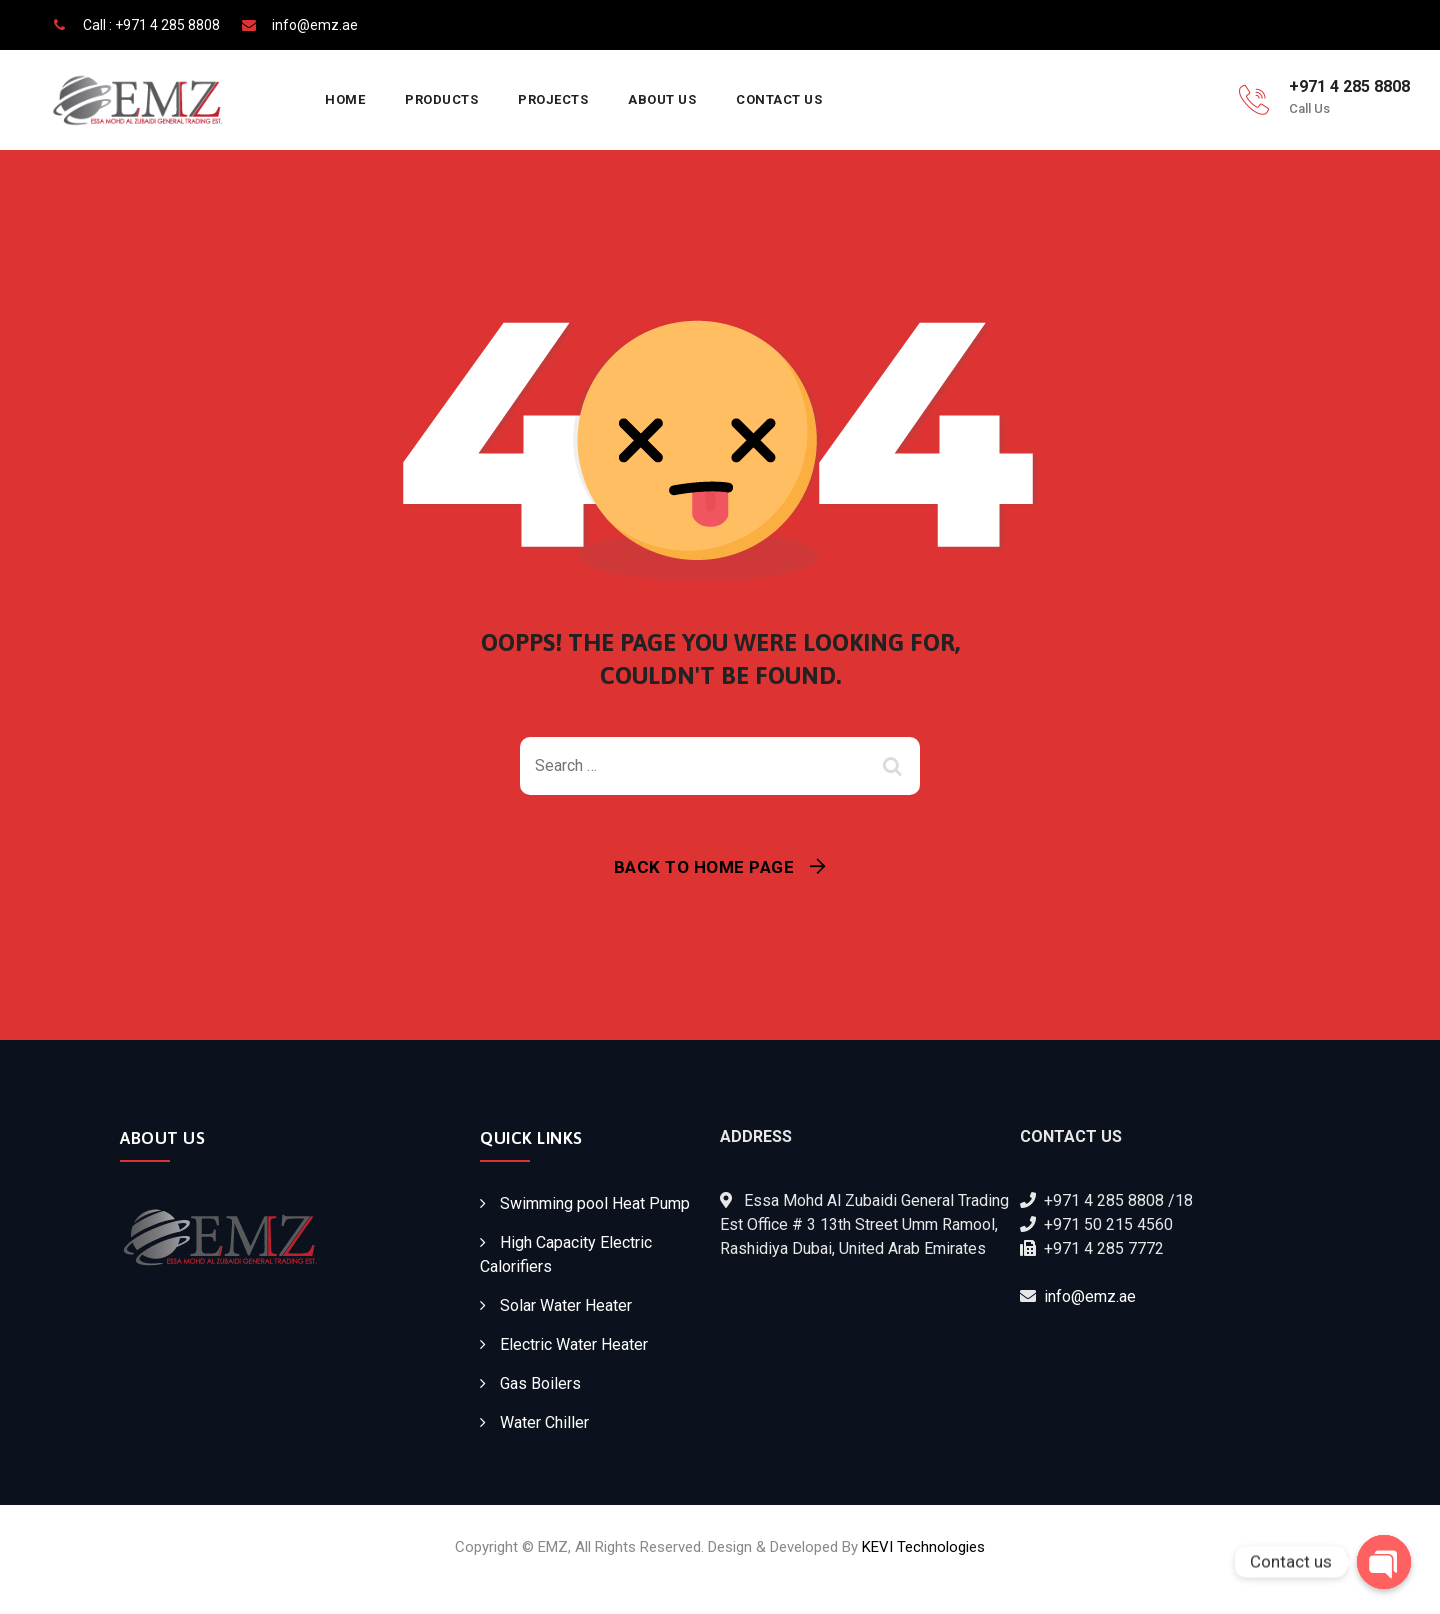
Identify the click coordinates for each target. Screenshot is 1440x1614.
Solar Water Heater (566, 1305)
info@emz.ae (1090, 1296)
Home (345, 99)
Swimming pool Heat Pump (595, 1203)
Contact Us (779, 99)
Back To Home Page (704, 867)
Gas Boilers (540, 1383)
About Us (662, 99)
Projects (553, 99)
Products (441, 99)
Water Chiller (544, 1422)
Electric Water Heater (574, 1344)
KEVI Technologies (923, 1547)
